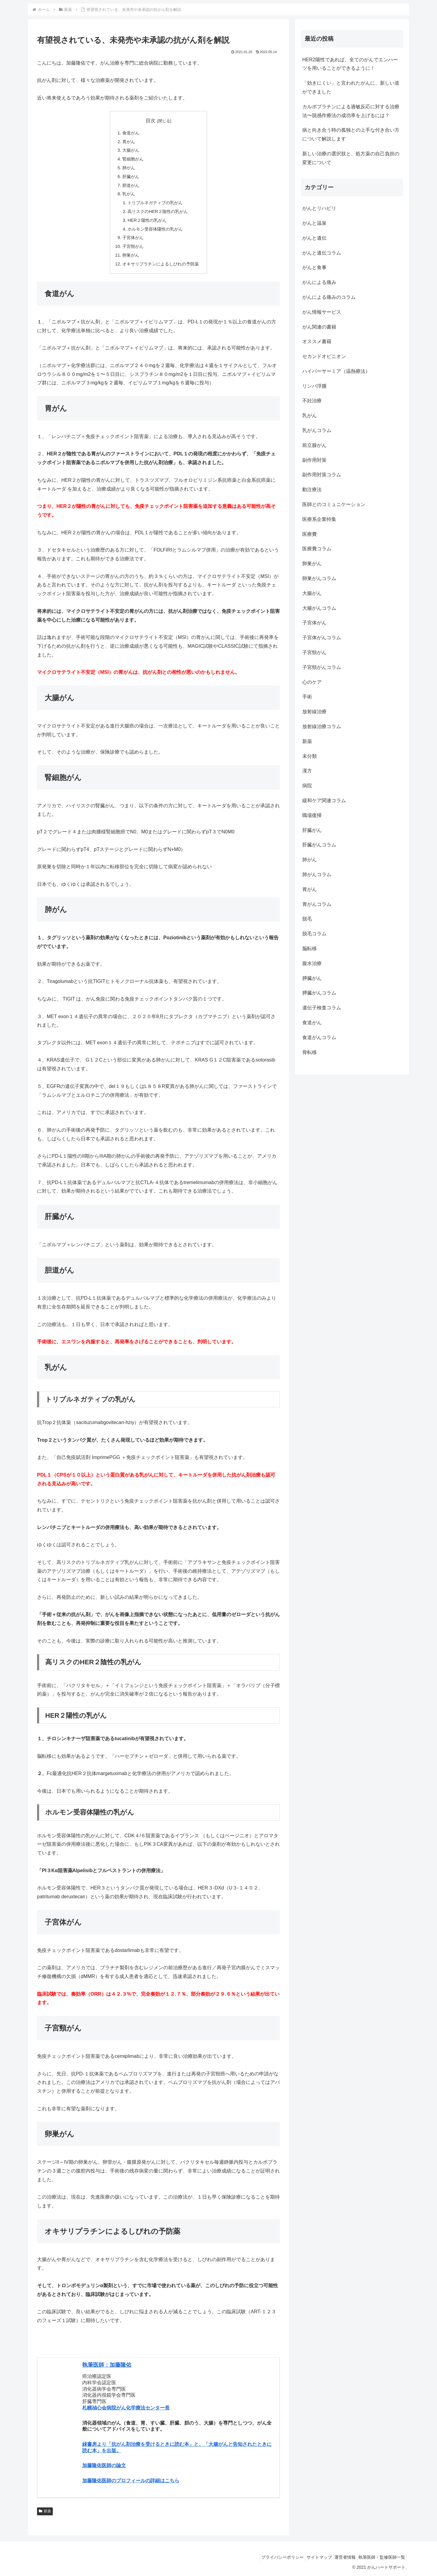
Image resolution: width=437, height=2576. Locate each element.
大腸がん (130, 150)
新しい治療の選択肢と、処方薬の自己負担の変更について (350, 158)
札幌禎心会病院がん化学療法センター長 (126, 2407)
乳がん (128, 193)
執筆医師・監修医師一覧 (380, 2557)
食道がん (130, 132)
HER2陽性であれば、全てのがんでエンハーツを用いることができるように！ (350, 64)
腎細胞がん (133, 159)
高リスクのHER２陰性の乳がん (157, 211)
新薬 (45, 2511)
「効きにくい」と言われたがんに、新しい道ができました (350, 87)
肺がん (128, 167)
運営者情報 (339, 2557)
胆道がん (130, 185)
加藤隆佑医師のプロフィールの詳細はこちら (130, 2480)
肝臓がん (130, 176)
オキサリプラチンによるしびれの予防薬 (160, 264)
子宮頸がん (133, 246)
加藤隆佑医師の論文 (104, 2465)
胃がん (128, 141)
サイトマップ (310, 2557)
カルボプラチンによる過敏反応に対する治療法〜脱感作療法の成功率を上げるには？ (350, 111)
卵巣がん (130, 255)
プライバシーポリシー (269, 2557)
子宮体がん (133, 237)
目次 (150, 120)
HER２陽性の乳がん (146, 220)
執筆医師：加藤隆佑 (106, 2365)
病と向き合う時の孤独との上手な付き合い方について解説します (350, 134)
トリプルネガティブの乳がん (155, 202)
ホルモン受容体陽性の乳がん (155, 229)
